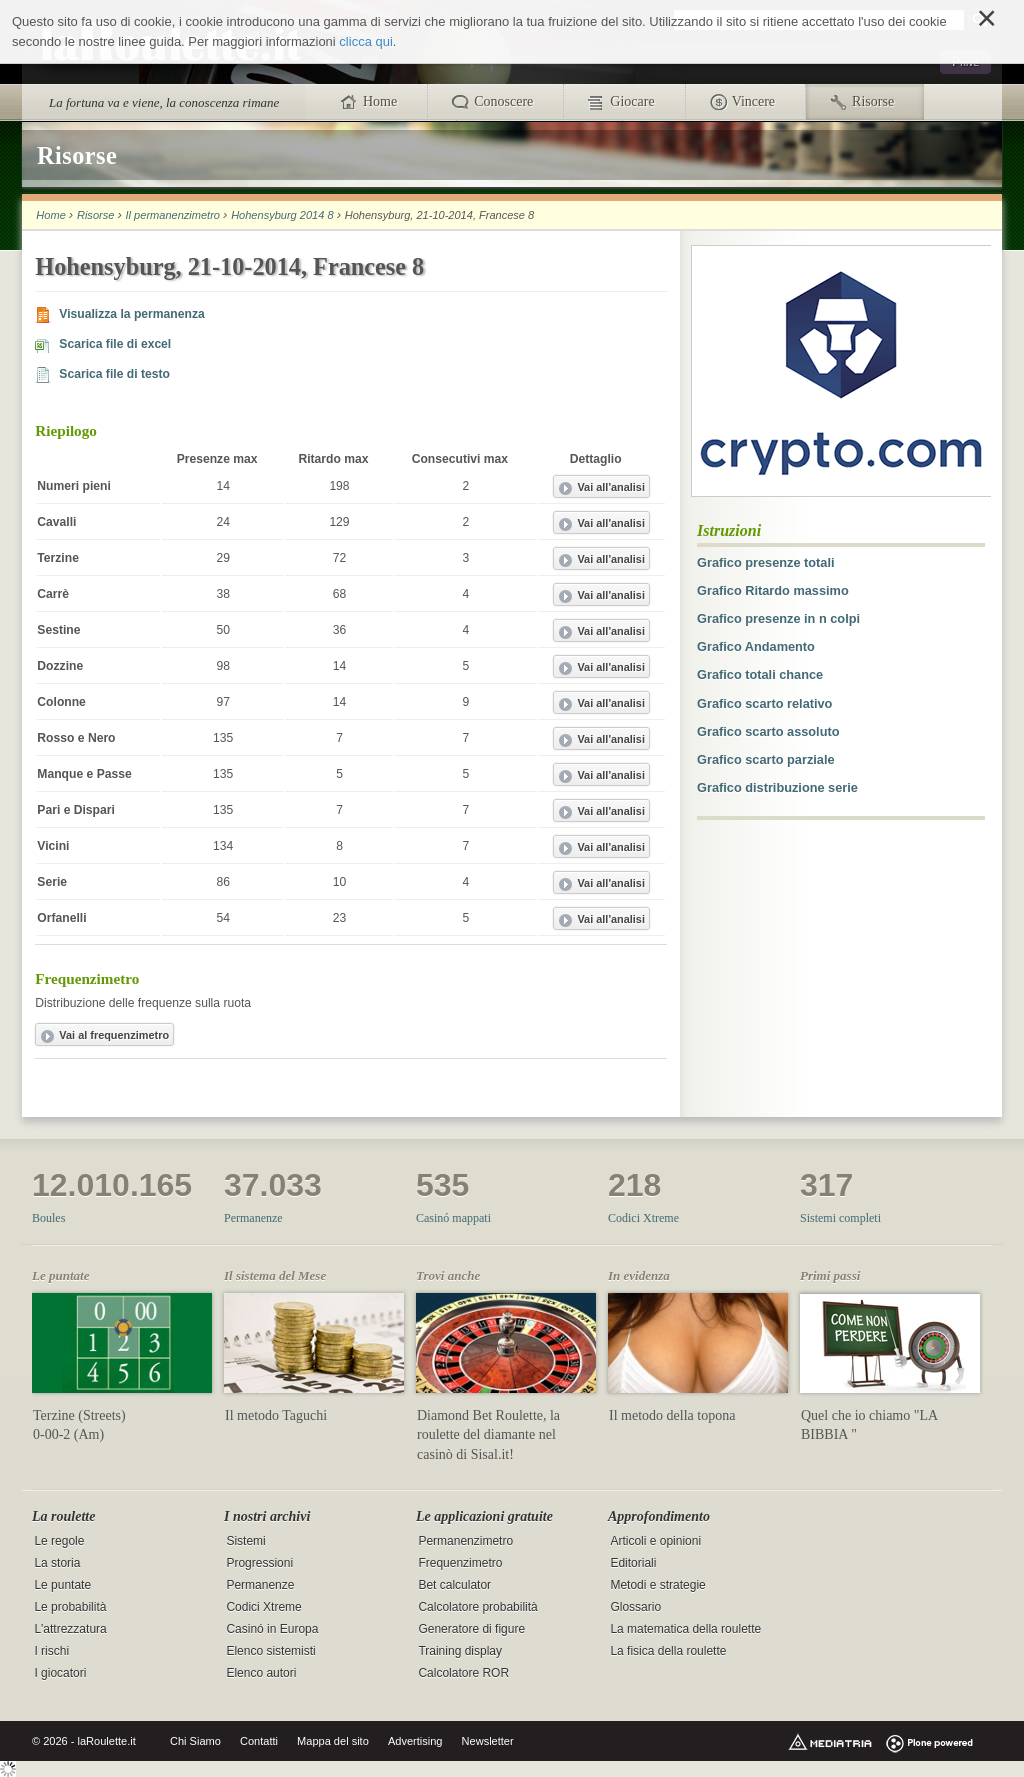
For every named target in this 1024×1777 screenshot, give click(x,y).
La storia (57, 1563)
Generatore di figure (471, 1630)
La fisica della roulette (668, 1652)
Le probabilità (70, 1607)
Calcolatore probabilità (477, 1607)
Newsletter (488, 1741)
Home (50, 215)
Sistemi (245, 1541)
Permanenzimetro (465, 1541)
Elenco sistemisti (270, 1652)
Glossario (635, 1607)
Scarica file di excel (115, 344)
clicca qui (365, 41)
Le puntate (62, 1585)
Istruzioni (729, 530)
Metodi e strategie (657, 1585)
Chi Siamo (195, 1741)
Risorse (95, 215)
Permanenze (253, 1218)
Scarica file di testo (114, 374)
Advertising (415, 1741)
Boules (48, 1218)
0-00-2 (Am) (68, 1434)
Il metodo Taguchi (276, 1415)
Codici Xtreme (643, 1218)
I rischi (51, 1652)
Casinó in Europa (272, 1630)
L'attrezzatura (70, 1630)
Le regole (59, 1541)
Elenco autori (261, 1674)
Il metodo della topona (672, 1415)
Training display (460, 1652)
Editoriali (633, 1563)
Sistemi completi (840, 1218)
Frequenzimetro (460, 1563)
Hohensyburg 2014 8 (282, 215)
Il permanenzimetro (173, 215)
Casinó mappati (453, 1218)
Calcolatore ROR (463, 1674)
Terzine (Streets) (79, 1415)
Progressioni (259, 1563)
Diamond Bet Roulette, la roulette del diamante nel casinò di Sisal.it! (488, 1435)
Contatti (259, 1741)
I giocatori (60, 1674)
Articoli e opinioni (655, 1541)
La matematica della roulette (685, 1630)
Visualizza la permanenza (131, 314)
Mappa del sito (333, 1741)
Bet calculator (454, 1585)
